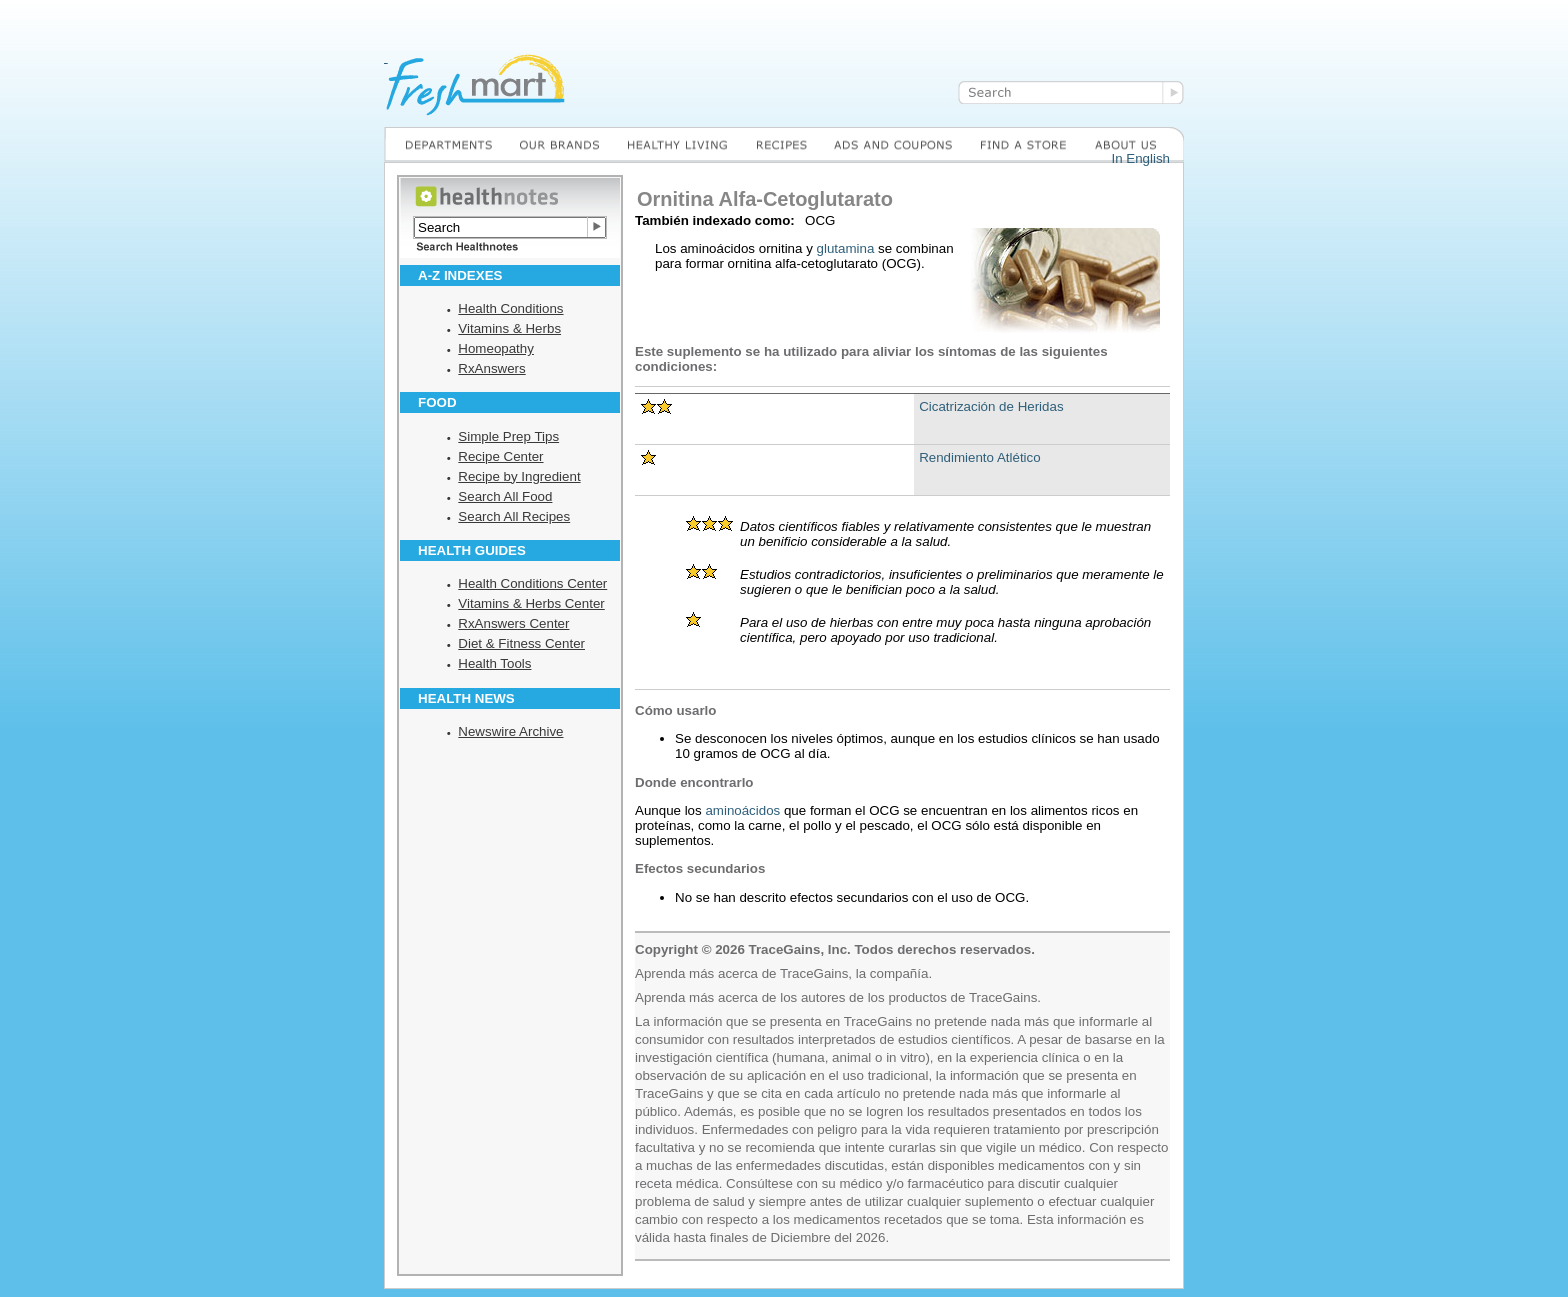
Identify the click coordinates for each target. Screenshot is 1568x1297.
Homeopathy (496, 348)
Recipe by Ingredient (519, 476)
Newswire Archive (510, 731)
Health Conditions (510, 308)
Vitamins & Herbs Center (531, 603)
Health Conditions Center (532, 583)
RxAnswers (491, 368)
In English (1140, 158)
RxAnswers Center (513, 623)
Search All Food (505, 496)
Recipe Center (500, 456)
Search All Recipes (514, 516)
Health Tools (494, 663)
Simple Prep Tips (508, 436)
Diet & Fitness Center (521, 643)
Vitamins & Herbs (509, 328)
